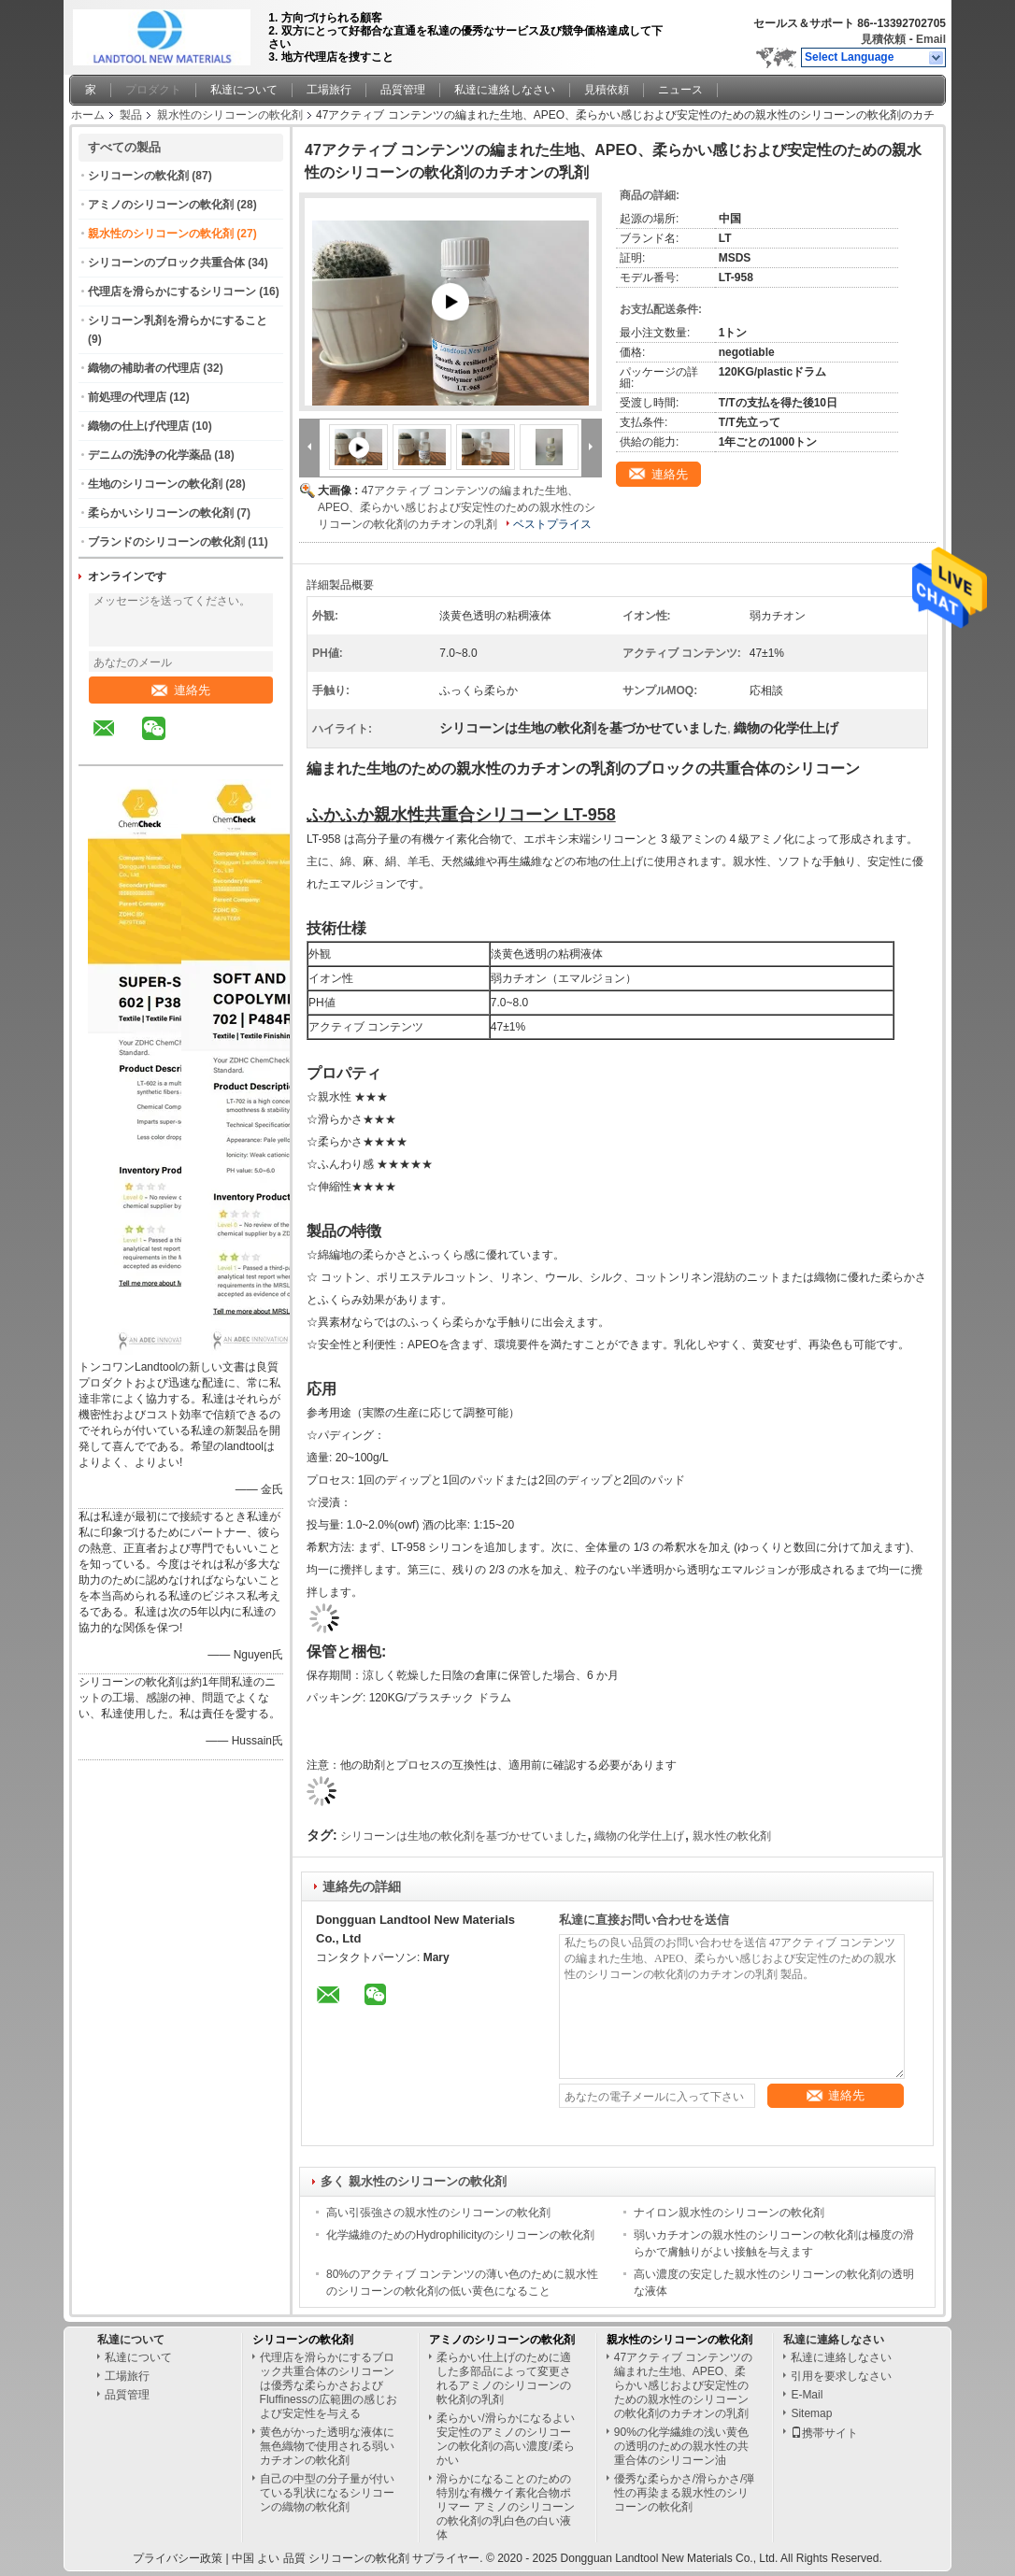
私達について (244, 89)
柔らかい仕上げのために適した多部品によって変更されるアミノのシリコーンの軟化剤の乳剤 (503, 2378)
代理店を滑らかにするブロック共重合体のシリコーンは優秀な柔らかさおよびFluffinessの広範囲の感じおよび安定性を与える (328, 2385)
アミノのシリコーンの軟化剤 (161, 204)
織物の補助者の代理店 (144, 368)
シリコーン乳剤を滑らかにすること (177, 320)
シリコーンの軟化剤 (138, 175)
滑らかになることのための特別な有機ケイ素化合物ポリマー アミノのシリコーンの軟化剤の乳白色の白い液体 (505, 2506)
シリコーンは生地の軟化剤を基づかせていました (463, 1836)
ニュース (680, 89)
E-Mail (806, 2394)
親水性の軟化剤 (732, 1836)
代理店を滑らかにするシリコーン (172, 291)
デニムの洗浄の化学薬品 (149, 455)
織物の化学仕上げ (639, 1836)
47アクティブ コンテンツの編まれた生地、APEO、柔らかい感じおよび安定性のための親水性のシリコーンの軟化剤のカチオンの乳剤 (456, 507)
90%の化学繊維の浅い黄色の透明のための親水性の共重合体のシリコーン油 (681, 2446)
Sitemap (811, 2413)
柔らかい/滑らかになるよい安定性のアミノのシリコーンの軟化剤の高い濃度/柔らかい (505, 2439)
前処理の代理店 (127, 397)
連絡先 (180, 690)
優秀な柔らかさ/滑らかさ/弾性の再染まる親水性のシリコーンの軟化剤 (684, 2492)
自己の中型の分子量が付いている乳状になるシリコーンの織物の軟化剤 (327, 2492)
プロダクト (153, 89)
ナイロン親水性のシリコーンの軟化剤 (729, 2212)
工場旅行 (329, 89)
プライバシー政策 (177, 2558)
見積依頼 (883, 39)
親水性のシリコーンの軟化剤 (230, 114)
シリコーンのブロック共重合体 (166, 262)
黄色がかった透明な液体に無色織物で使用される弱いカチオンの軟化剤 (327, 2446)
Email (931, 39)
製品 (131, 114)
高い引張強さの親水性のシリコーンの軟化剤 (438, 2212)
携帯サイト (824, 2433)
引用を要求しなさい (841, 2376)
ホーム (88, 114)
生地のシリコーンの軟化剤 (155, 484)
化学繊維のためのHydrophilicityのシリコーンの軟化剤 (460, 2235)
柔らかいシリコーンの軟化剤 (161, 512)
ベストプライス (552, 524)
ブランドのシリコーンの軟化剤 (166, 541)
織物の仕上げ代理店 (138, 426)
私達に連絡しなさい (504, 89)
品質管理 (402, 89)
